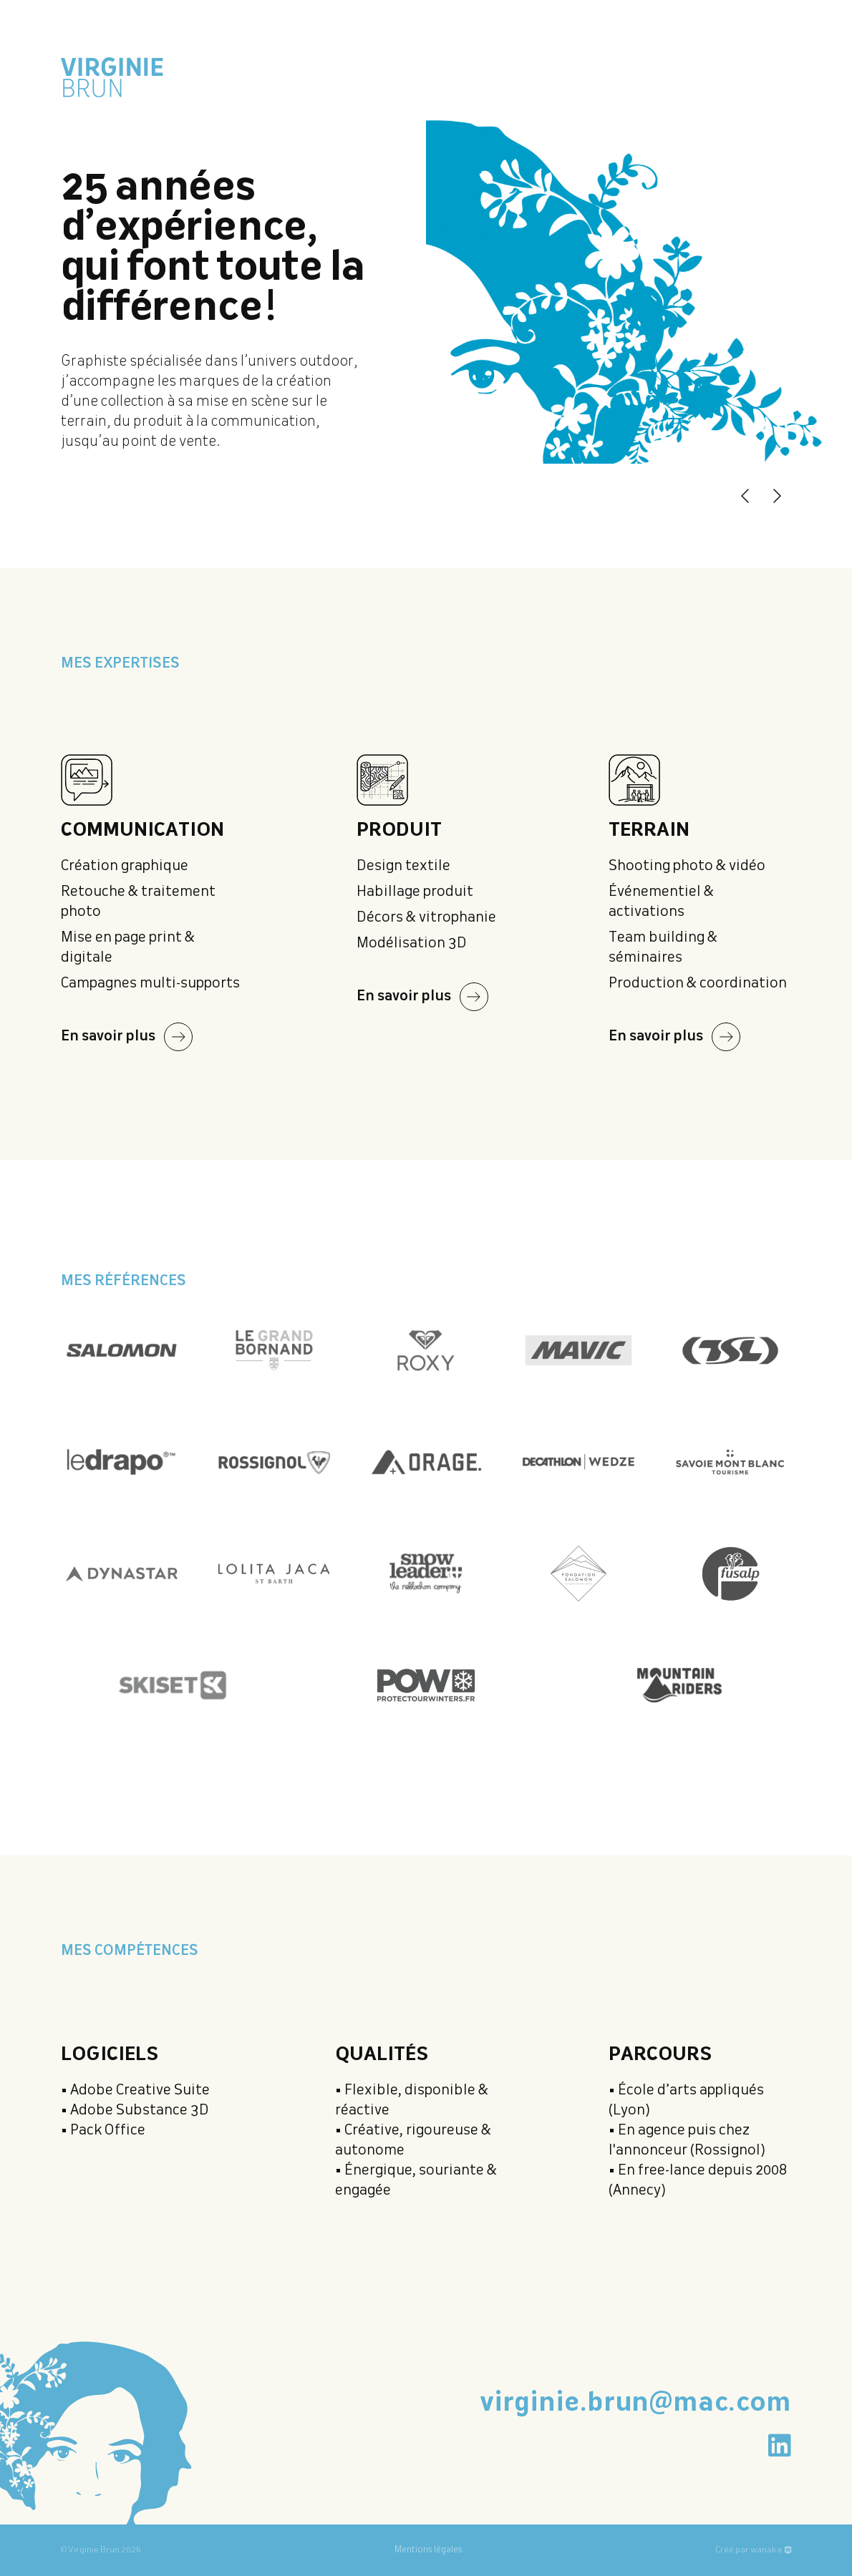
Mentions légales (428, 2550)
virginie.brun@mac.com (635, 2403)
